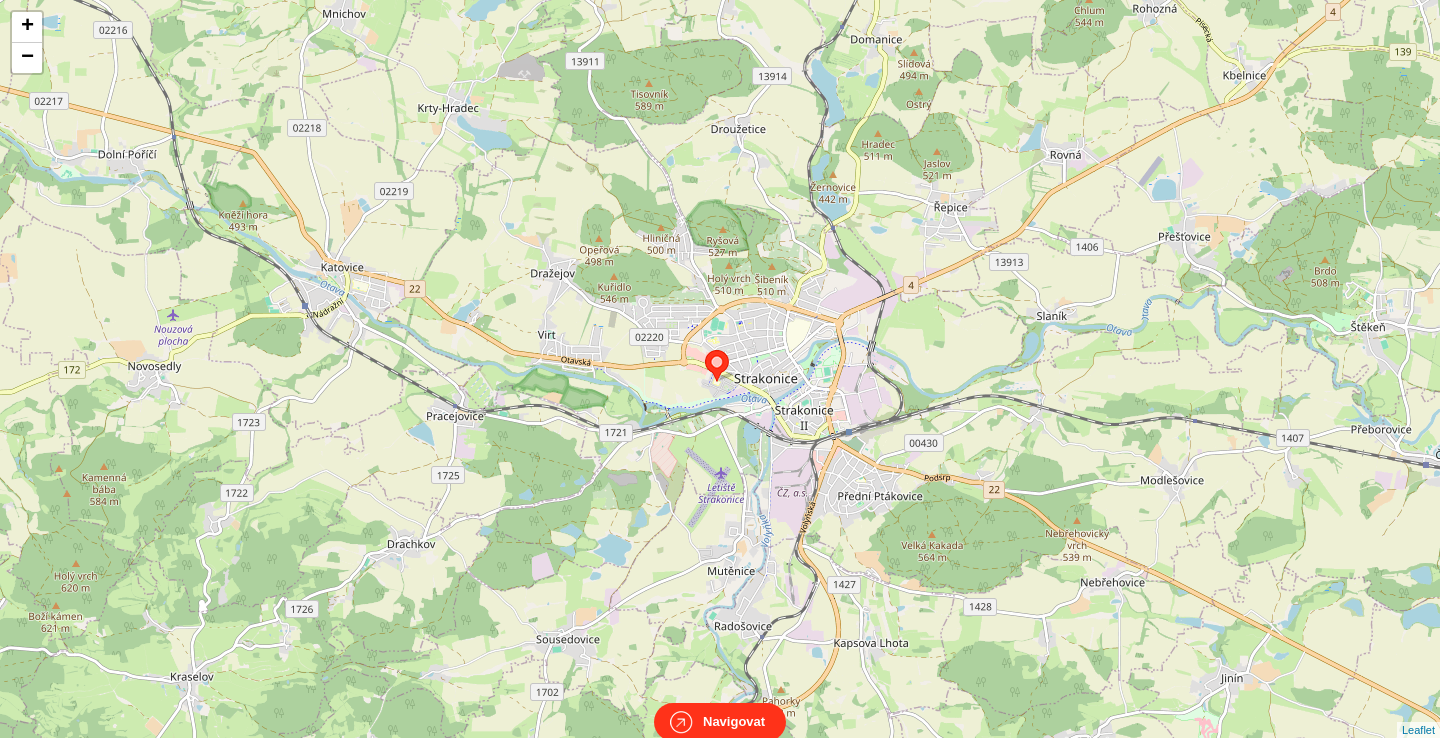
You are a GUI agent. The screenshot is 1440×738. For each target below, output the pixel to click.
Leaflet (1418, 712)
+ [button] (27, 27)
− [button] (27, 58)
